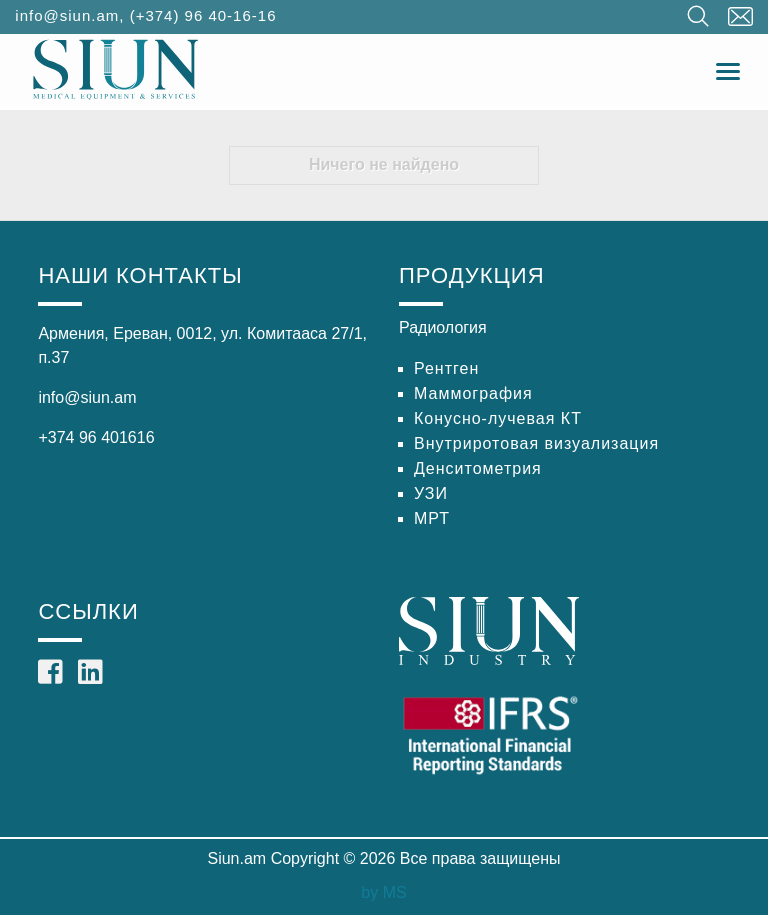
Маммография (473, 393)
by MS (383, 892)
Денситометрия (478, 468)
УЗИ (431, 493)
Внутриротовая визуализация (536, 443)
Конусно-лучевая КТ (498, 418)
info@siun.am (67, 15)
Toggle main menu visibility (729, 66)
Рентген (446, 368)
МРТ (432, 518)
